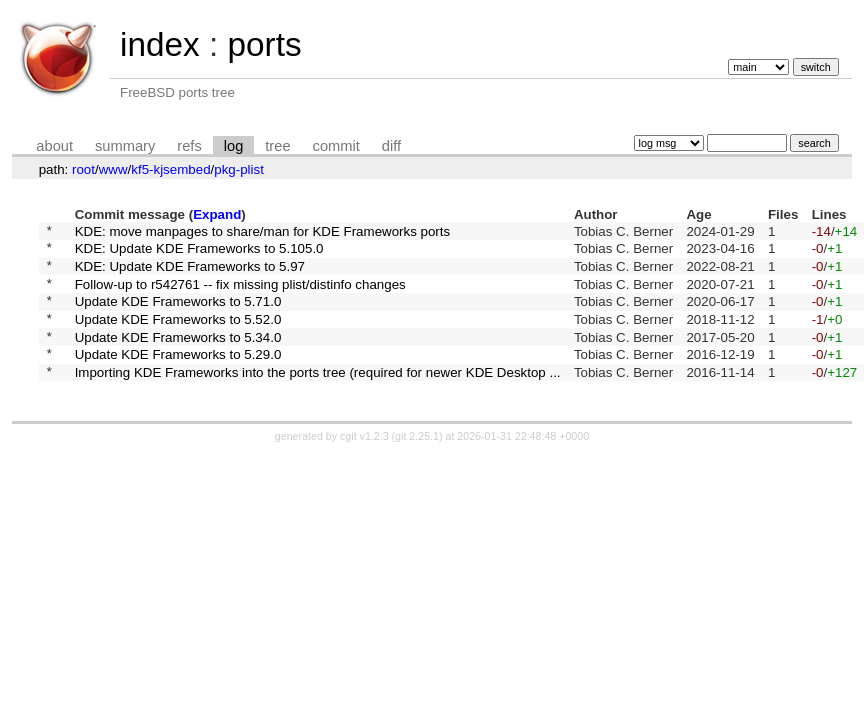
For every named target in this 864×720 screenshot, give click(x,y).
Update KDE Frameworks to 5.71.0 (178, 315)
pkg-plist (239, 169)
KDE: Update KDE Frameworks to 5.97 (190, 273)
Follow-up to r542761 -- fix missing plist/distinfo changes (240, 294)
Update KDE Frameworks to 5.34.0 (178, 356)
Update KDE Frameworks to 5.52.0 (178, 335)
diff (391, 146)
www (113, 169)
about (54, 146)
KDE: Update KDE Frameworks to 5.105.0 (199, 253)
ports (264, 44)
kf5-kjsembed (170, 169)
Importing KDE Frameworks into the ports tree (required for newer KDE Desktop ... (318, 397)
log (234, 146)
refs (189, 146)
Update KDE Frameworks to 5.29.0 (178, 377)
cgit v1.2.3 (364, 463)
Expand (217, 214)
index (160, 44)
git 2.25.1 (417, 463)
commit (336, 146)
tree (277, 146)
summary (125, 146)
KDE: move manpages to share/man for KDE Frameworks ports (263, 232)
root (83, 169)
